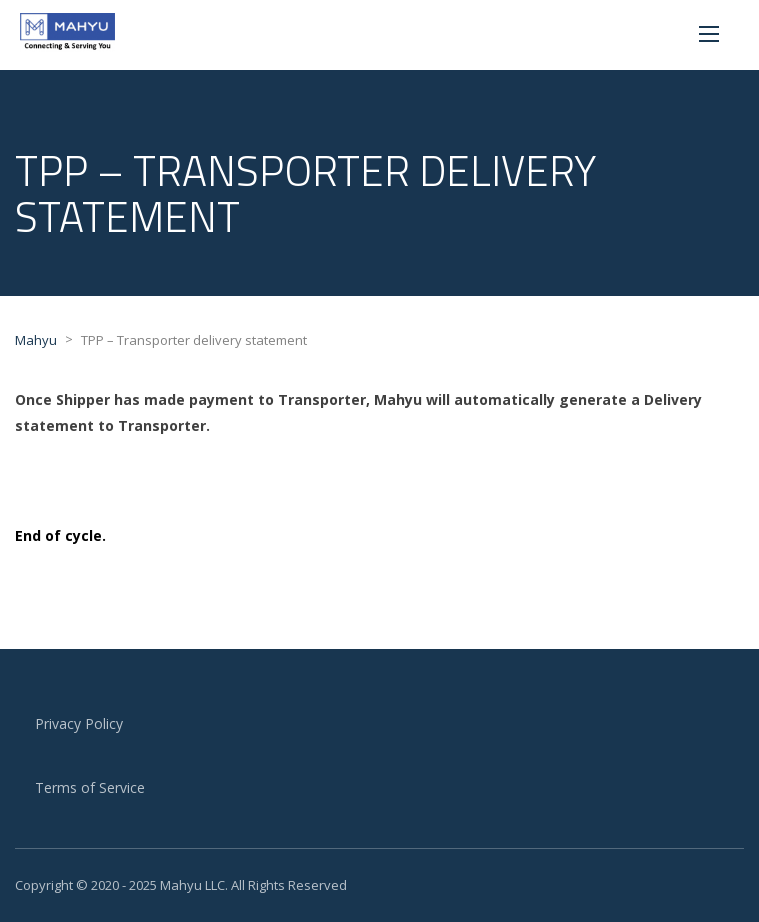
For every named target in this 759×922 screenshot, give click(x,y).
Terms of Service (90, 787)
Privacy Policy (79, 723)
